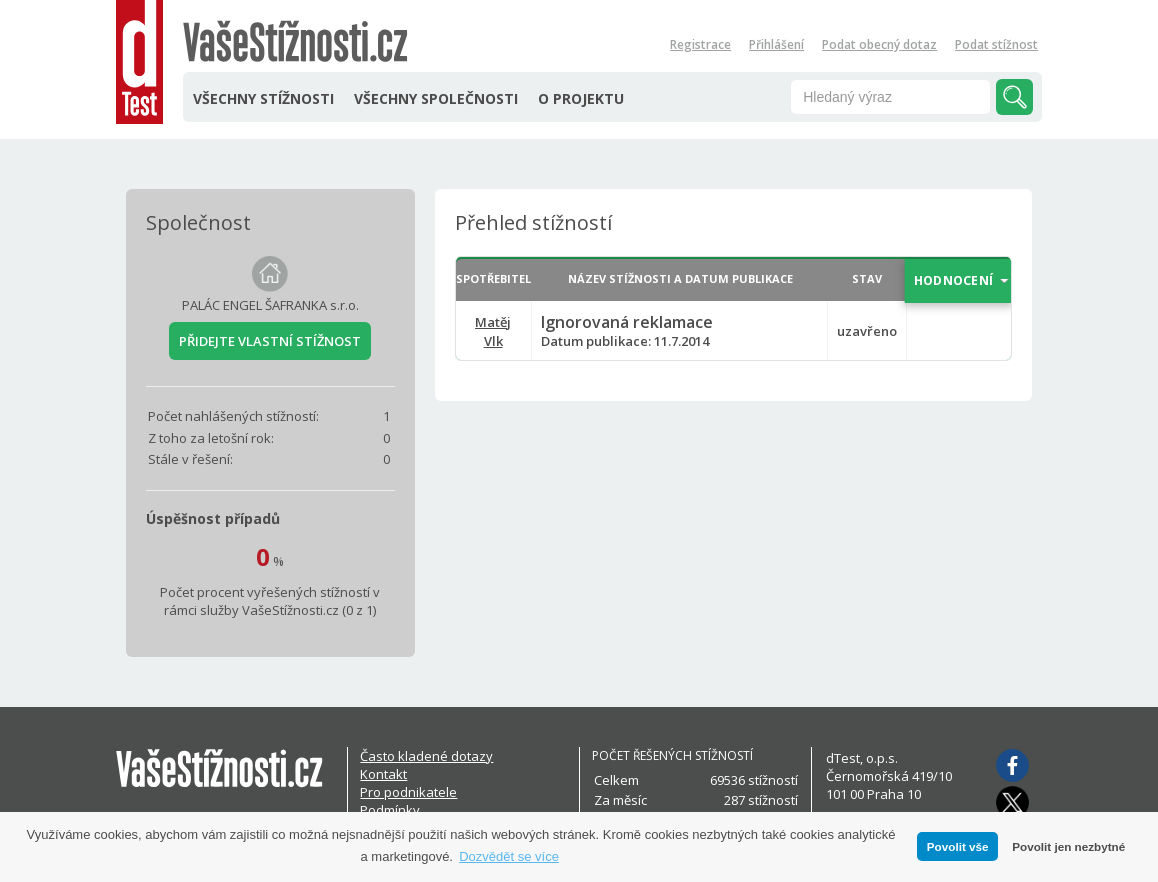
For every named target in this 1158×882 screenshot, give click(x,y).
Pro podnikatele (408, 792)
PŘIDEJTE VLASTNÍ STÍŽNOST (270, 341)
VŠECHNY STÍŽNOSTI (263, 98)
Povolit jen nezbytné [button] (1068, 846)
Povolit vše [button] (958, 846)
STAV (867, 278)
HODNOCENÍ (953, 280)
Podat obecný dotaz (879, 44)
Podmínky (390, 810)
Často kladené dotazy (426, 756)
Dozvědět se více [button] (509, 856)
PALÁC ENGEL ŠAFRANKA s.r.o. (270, 305)
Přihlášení (776, 44)
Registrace (700, 44)
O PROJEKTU (581, 98)
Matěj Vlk (493, 332)
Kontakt (383, 774)
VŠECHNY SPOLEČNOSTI (436, 98)
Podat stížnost (996, 44)
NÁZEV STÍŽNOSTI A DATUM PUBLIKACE (680, 278)
